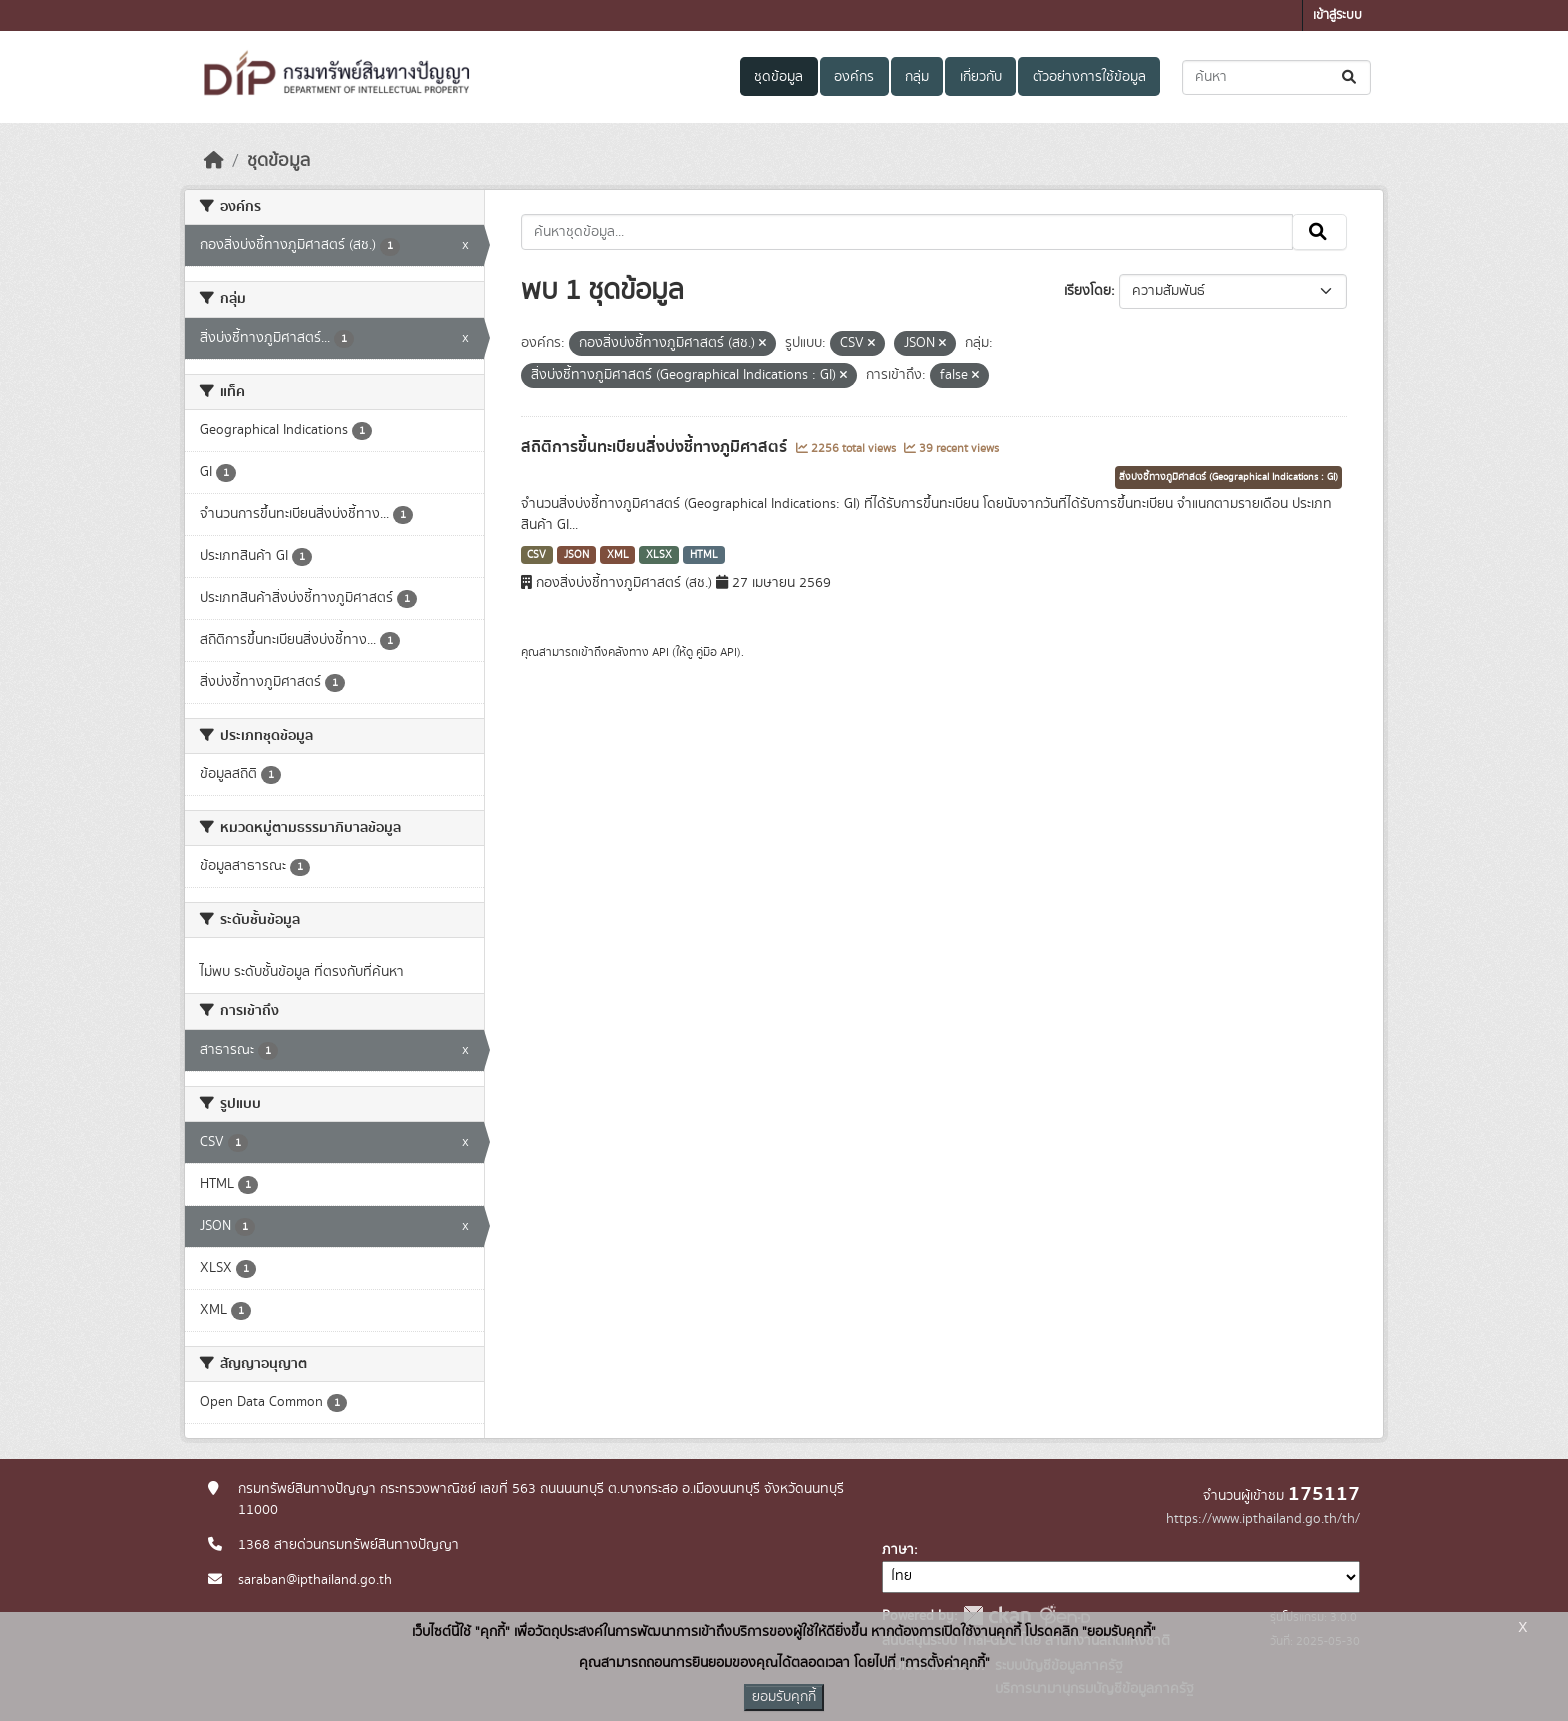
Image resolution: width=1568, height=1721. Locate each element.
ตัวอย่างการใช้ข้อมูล (1089, 77)
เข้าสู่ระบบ (1337, 15)
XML (618, 555)
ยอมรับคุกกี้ (784, 1697)
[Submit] (1350, 77)
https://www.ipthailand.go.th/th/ (1263, 1519)
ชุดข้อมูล (778, 77)
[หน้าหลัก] (214, 161)
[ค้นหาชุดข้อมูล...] (1276, 77)
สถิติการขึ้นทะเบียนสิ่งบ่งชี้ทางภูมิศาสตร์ (656, 447)
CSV (536, 555)
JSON (576, 555)
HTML (704, 555)
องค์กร (854, 77)
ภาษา (898, 1550)
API (660, 652)
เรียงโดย (1087, 291)
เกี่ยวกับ (981, 77)
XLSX (659, 555)
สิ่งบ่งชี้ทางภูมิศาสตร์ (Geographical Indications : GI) (1228, 477)
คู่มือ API (716, 652)
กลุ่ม (917, 77)
